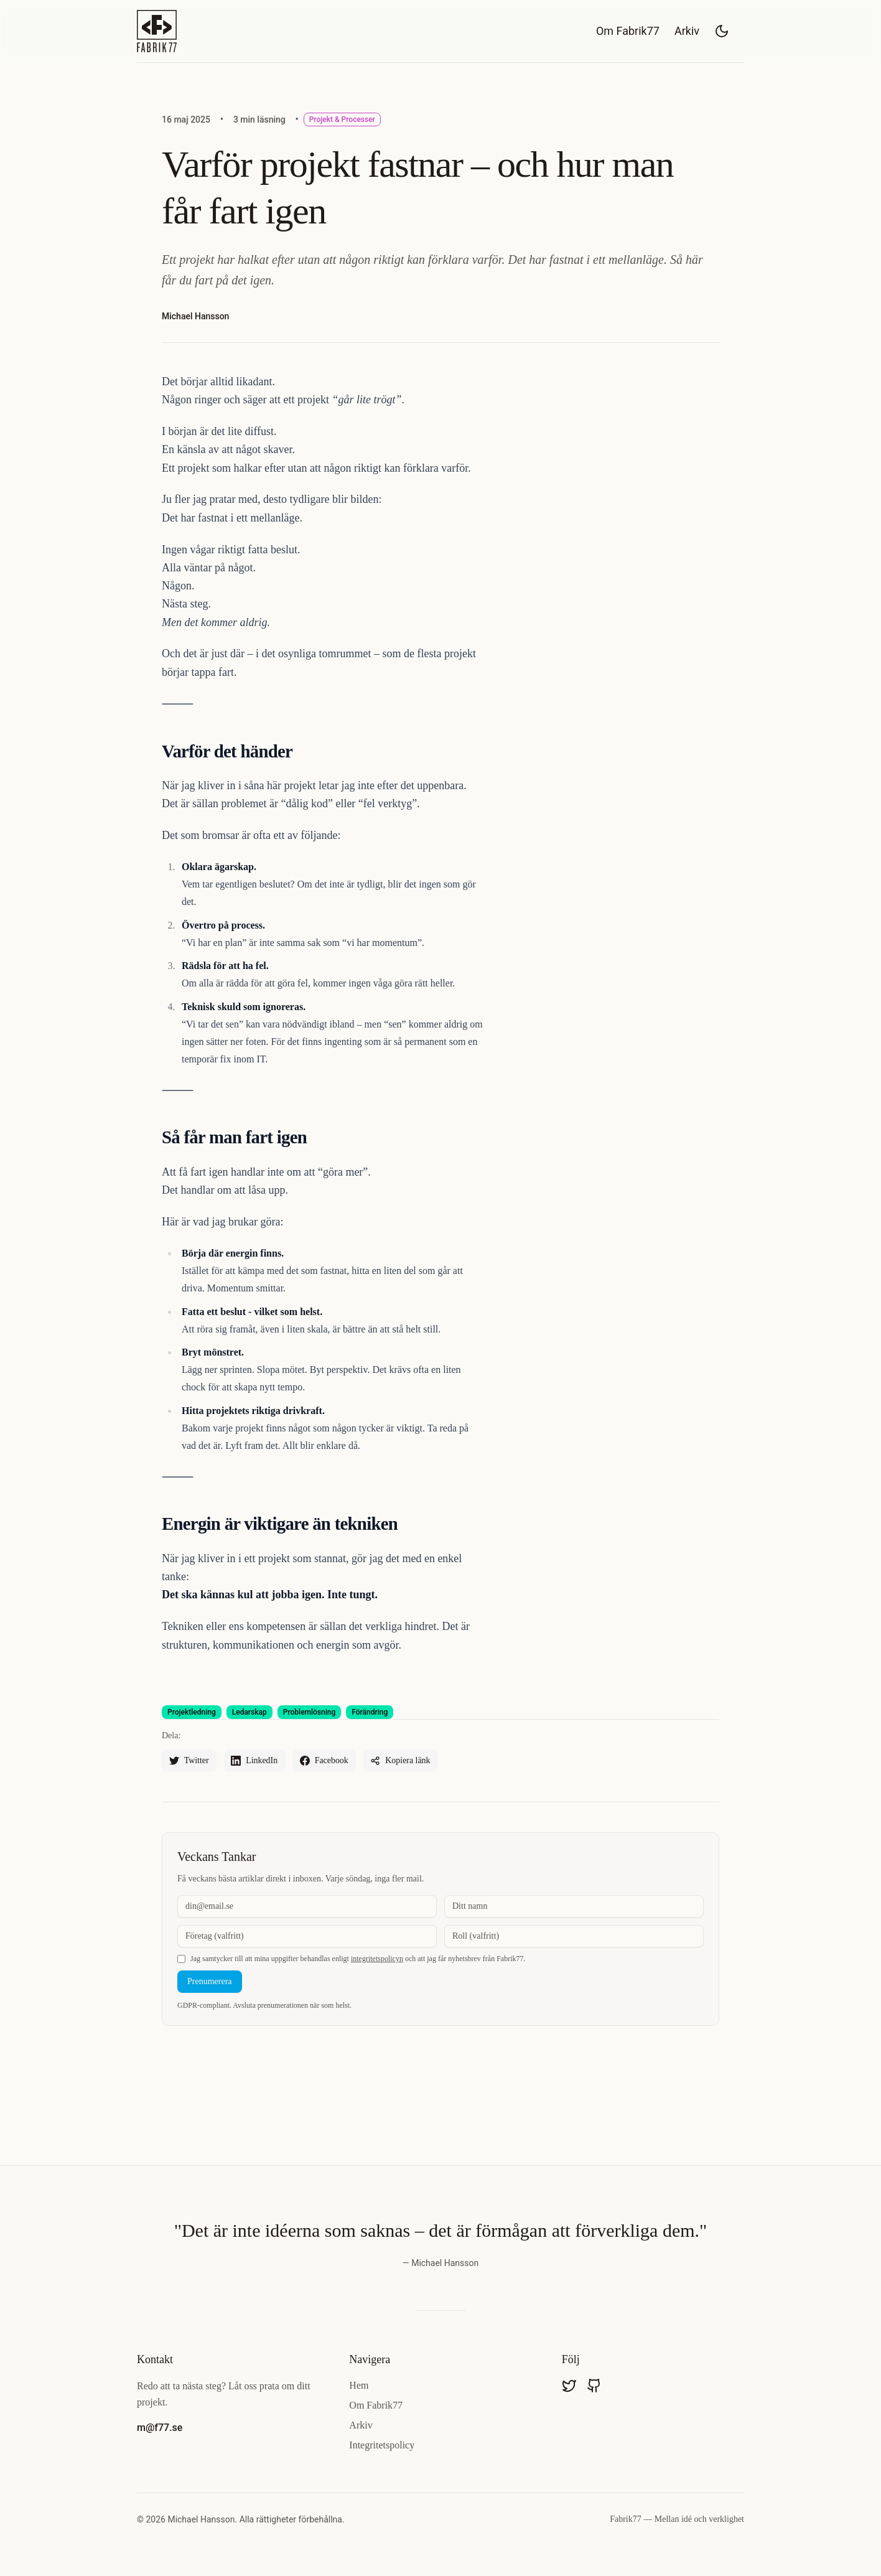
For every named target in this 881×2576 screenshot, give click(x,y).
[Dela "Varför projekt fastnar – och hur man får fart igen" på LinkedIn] (255, 1760)
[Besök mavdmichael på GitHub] (594, 2386)
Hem (358, 2386)
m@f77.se (159, 2428)
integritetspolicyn (377, 1958)
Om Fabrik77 (628, 30)
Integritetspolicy (381, 2445)
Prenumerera (209, 1981)
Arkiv (686, 30)
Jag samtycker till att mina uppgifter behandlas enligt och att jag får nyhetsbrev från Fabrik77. (358, 1958)
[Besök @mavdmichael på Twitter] (569, 2386)
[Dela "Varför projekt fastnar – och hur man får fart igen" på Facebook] (325, 1760)
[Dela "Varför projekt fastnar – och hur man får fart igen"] (402, 1760)
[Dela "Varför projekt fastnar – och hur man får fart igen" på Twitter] (189, 1760)
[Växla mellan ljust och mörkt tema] (721, 31)
